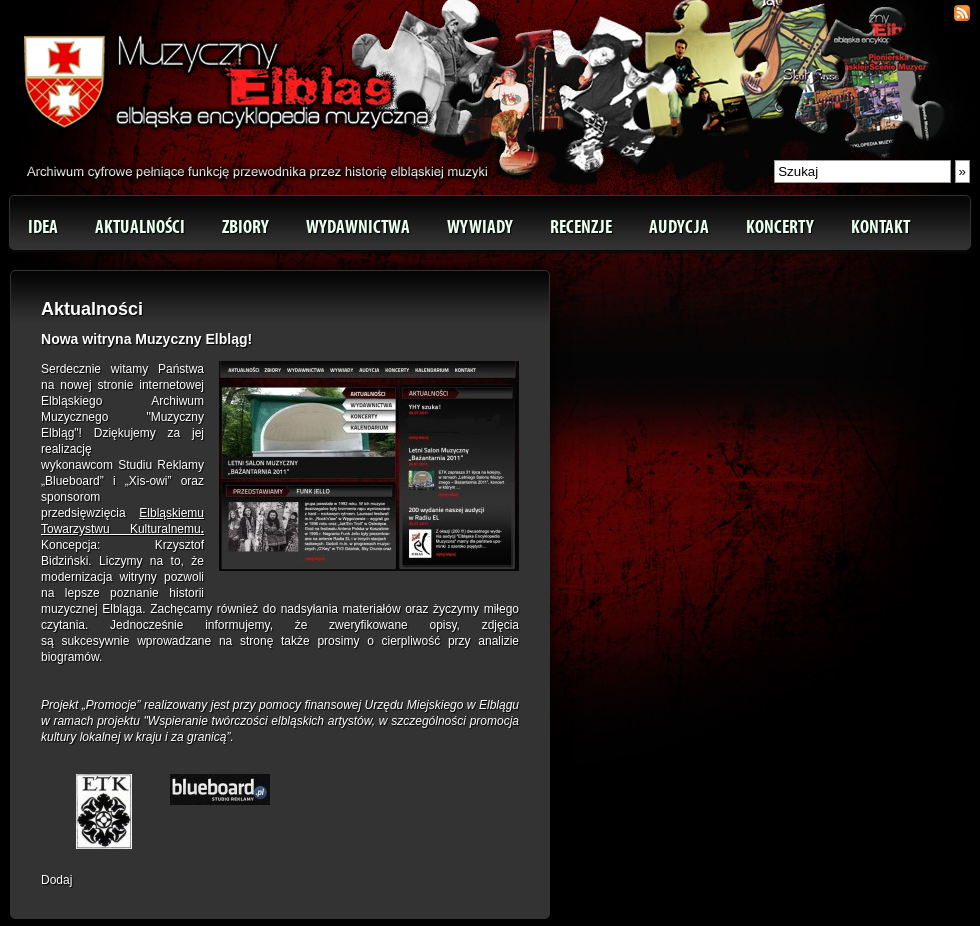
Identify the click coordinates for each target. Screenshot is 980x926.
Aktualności (140, 227)
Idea (43, 227)
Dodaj (56, 880)
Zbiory (245, 227)
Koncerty (780, 227)
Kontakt (880, 227)
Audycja (679, 227)
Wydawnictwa (358, 227)
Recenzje (581, 227)
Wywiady (480, 227)
